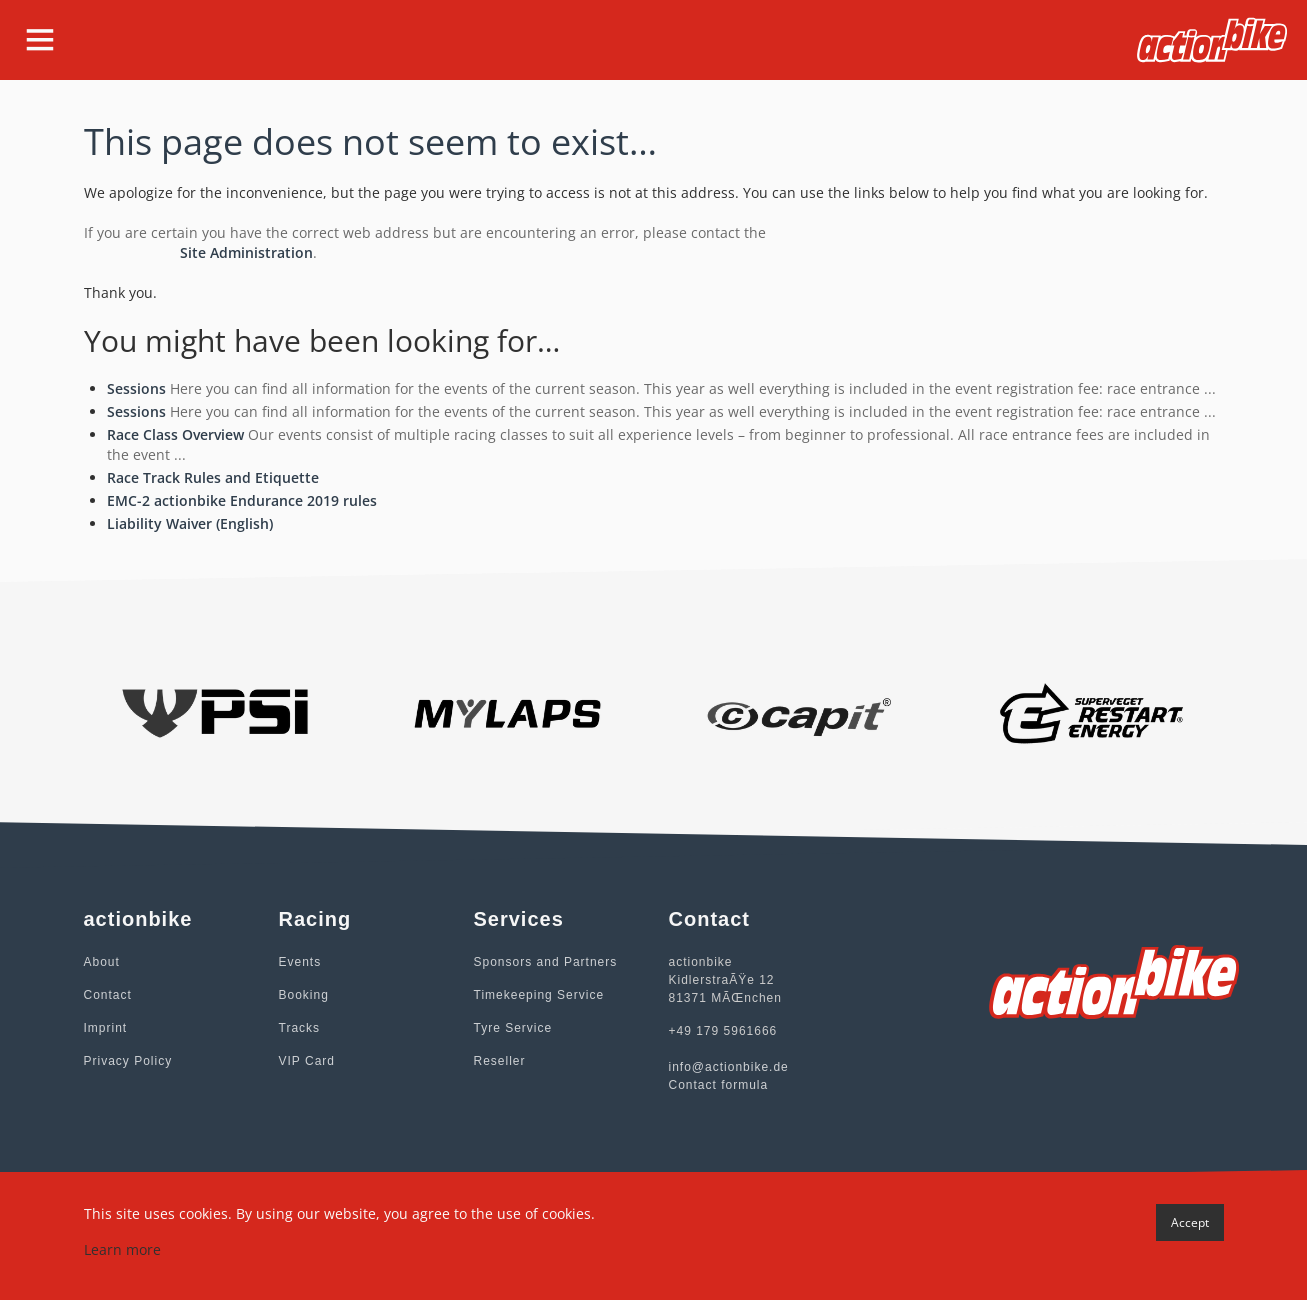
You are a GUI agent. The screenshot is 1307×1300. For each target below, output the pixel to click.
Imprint (106, 1028)
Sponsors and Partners (546, 962)
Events (300, 962)
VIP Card (307, 1061)
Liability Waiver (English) (190, 523)
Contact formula (719, 1085)
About (102, 962)
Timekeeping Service (539, 995)
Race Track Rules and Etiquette (213, 477)
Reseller (500, 1061)
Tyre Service (513, 1028)
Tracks (300, 1028)
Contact (108, 995)
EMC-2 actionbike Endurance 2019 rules (242, 500)
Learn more (122, 1249)
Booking (304, 995)
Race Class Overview (175, 434)
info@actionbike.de (729, 1067)
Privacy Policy (128, 1061)
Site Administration (246, 252)
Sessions (136, 388)
